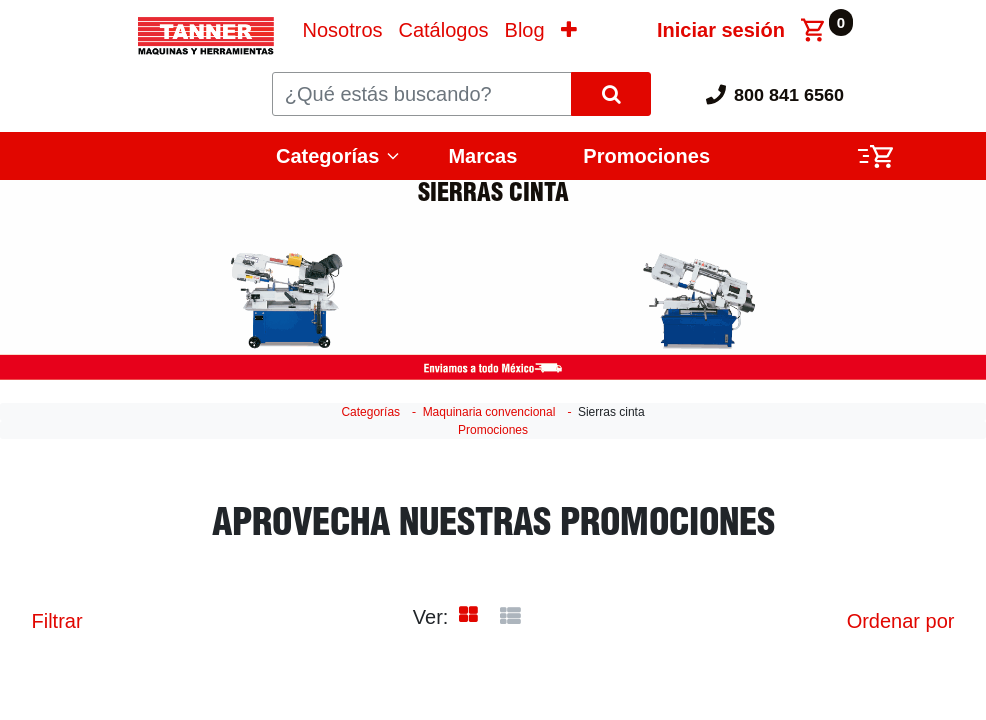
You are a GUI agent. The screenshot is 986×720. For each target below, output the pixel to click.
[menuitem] (342, 30)
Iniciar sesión (721, 30)
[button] (569, 30)
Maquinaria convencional (489, 412)
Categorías (327, 156)
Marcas (482, 156)
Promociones (646, 156)
